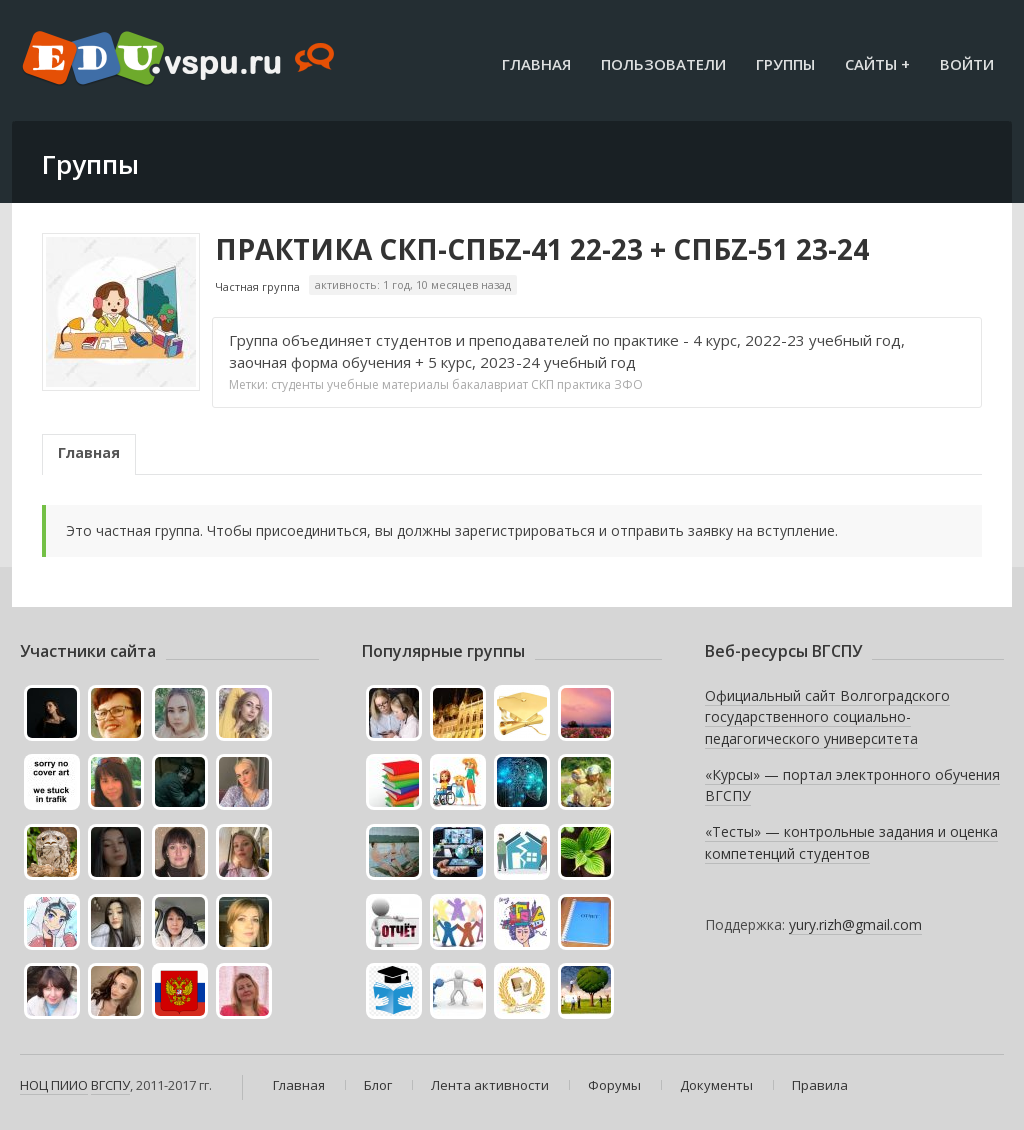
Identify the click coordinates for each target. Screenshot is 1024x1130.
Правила (820, 1085)
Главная (536, 64)
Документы (716, 1085)
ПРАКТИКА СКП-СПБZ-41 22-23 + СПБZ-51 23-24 (542, 249)
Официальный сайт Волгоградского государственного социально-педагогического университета (827, 717)
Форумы (614, 1085)
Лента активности (490, 1085)
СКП (542, 384)
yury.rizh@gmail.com (855, 924)
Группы (785, 64)
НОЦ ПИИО (54, 1085)
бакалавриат (490, 384)
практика (584, 384)
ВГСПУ (110, 1085)
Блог (378, 1085)
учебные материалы (388, 384)
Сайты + (877, 64)
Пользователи (663, 64)
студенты (297, 384)
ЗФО (628, 384)
